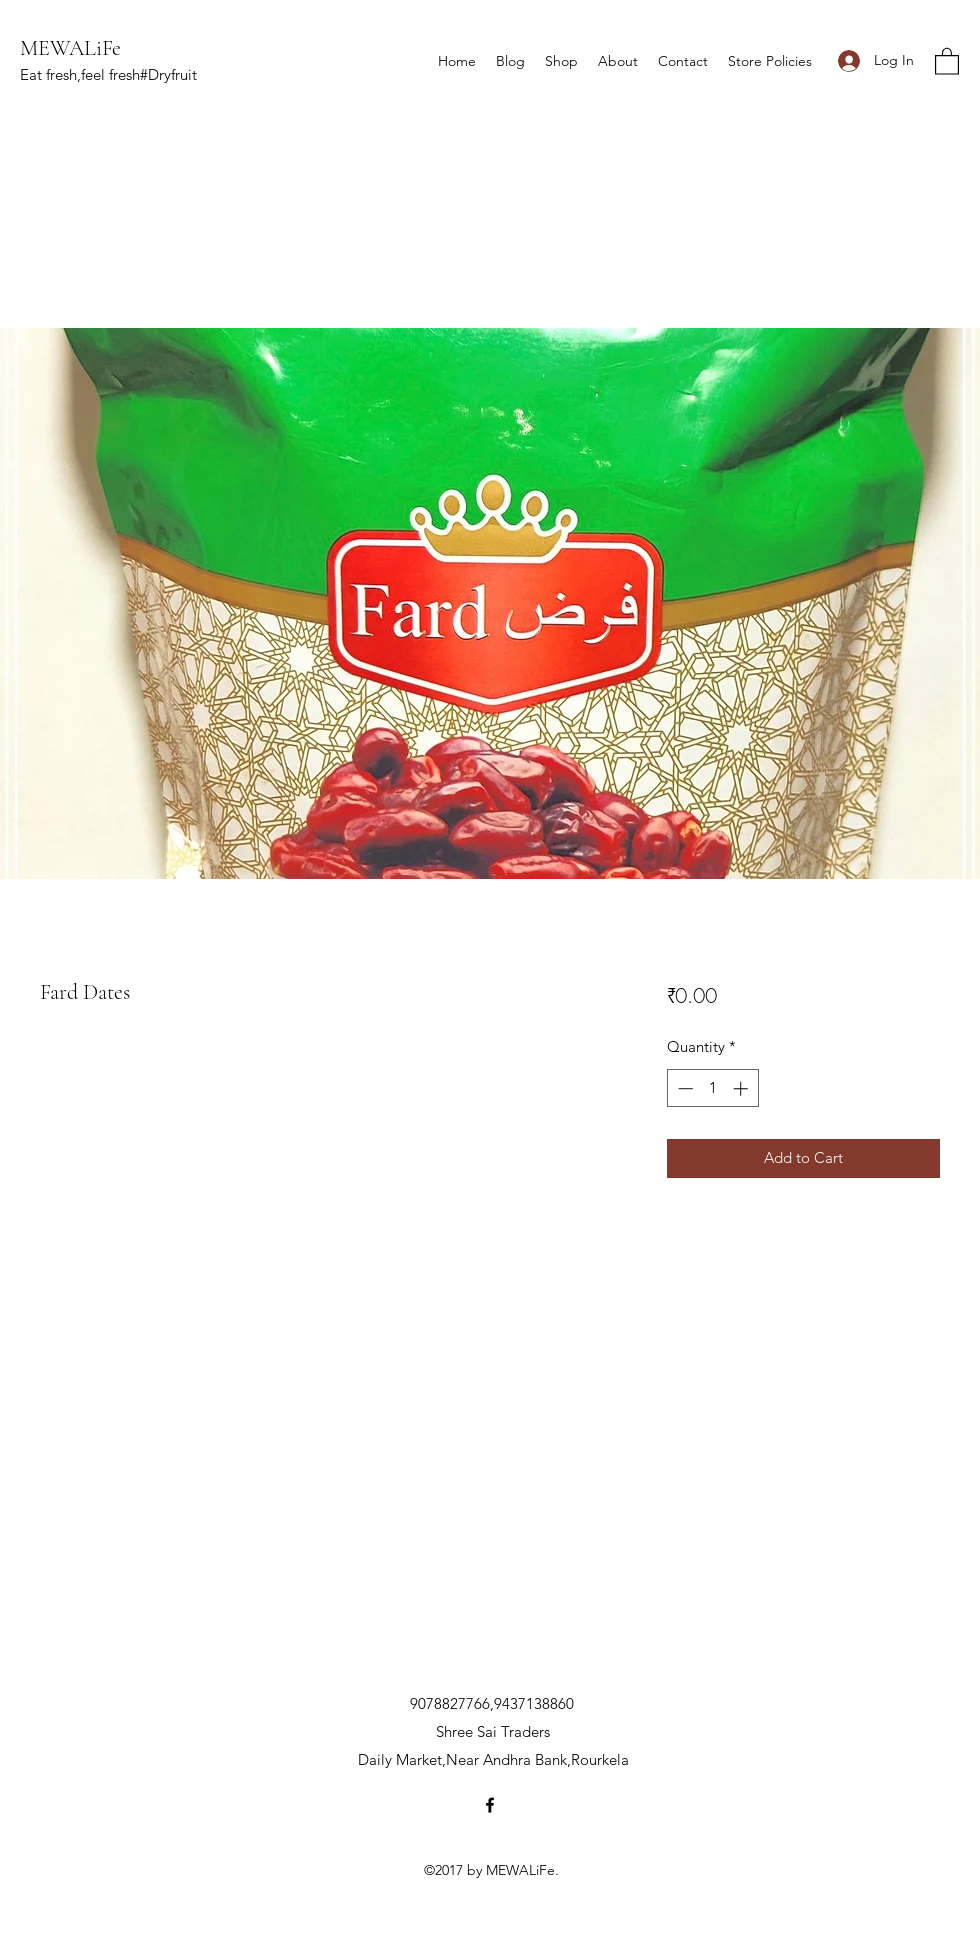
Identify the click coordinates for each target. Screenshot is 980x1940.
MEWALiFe (70, 48)
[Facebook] (490, 1805)
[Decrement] (683, 1088)
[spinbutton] (712, 1088)
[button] (947, 60)
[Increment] (742, 1088)
